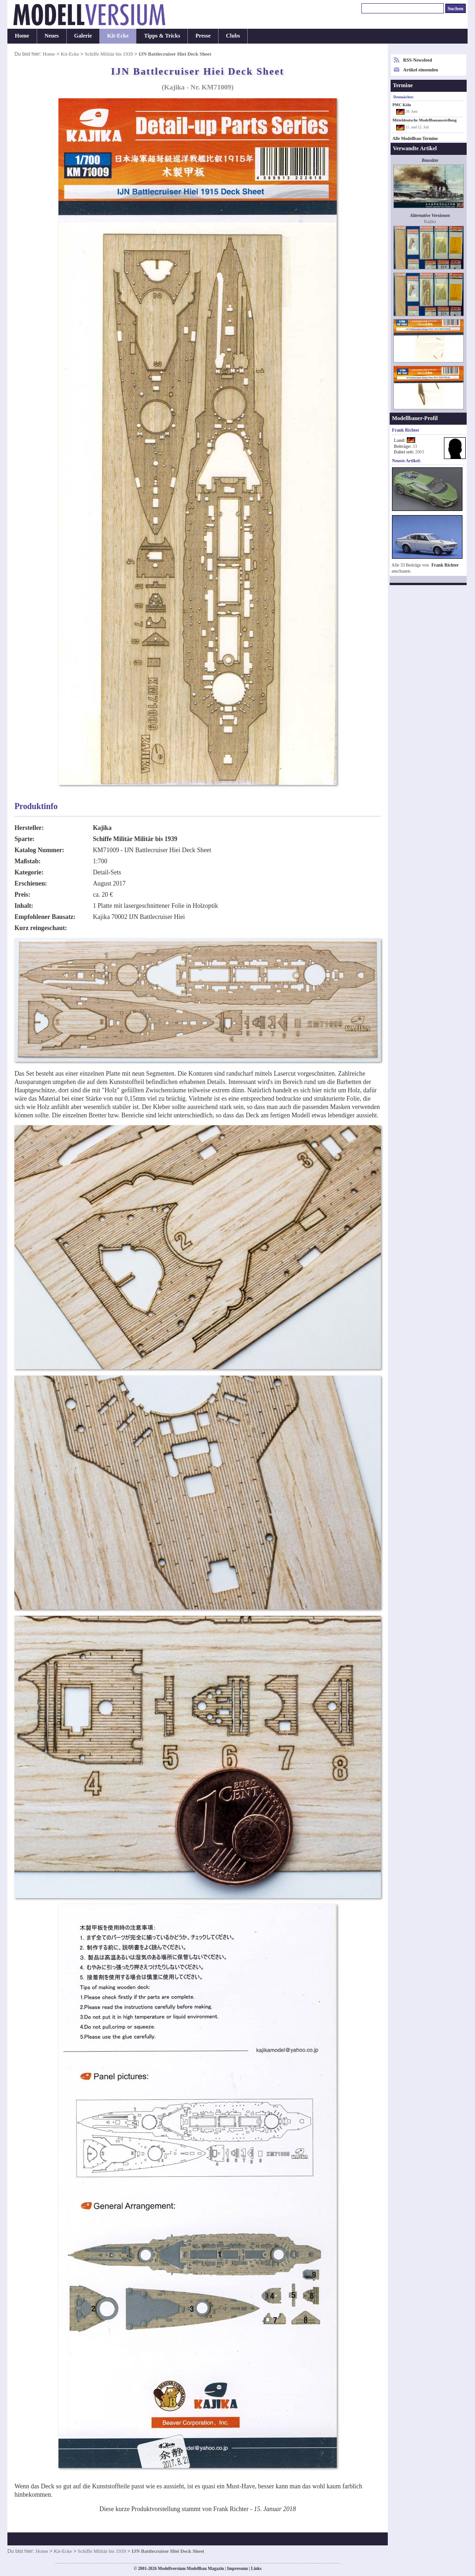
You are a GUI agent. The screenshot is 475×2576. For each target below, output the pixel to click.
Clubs (233, 35)
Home (22, 35)
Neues (52, 35)
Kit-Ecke (117, 35)
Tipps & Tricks (162, 35)
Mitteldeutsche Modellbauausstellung (424, 120)
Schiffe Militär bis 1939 (109, 54)
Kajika (102, 827)
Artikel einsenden (420, 69)
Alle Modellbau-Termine (415, 138)
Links (256, 2568)
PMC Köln (401, 104)
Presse (203, 35)
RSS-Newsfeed (417, 60)
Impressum (237, 2568)
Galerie (83, 35)
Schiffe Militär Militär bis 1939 (135, 838)
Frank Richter (445, 564)
